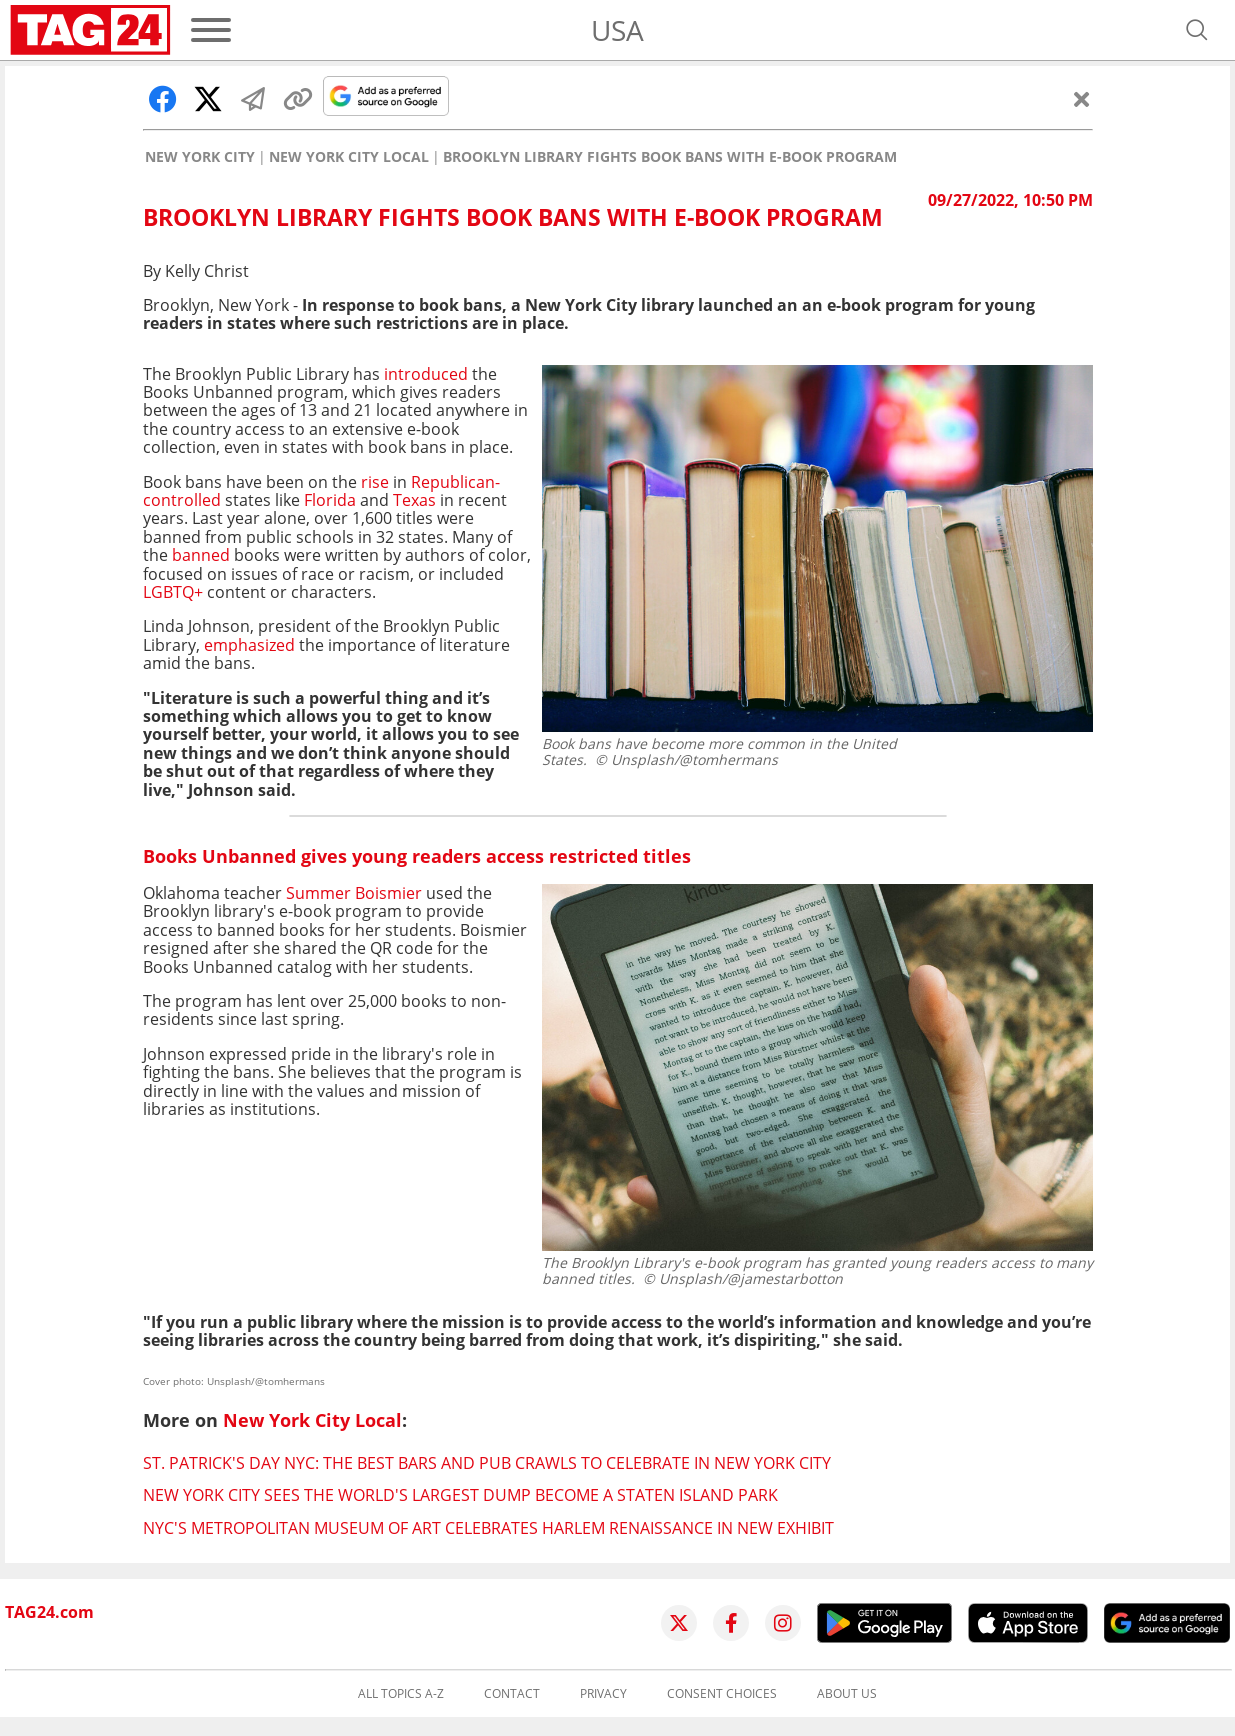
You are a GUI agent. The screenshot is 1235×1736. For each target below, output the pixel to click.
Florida (330, 500)
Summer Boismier (354, 893)
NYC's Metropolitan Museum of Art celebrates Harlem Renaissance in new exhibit (488, 1528)
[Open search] (1197, 30)
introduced (424, 374)
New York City (200, 157)
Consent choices (722, 1694)
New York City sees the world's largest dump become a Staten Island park (460, 1495)
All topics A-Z (401, 1694)
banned (201, 555)
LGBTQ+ (173, 592)
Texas (414, 500)
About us (847, 1694)
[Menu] (211, 30)
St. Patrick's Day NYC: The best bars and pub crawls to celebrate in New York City (487, 1463)
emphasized (249, 645)
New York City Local (349, 157)
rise (375, 482)
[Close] (1082, 99)
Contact (512, 1694)
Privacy (603, 1694)
